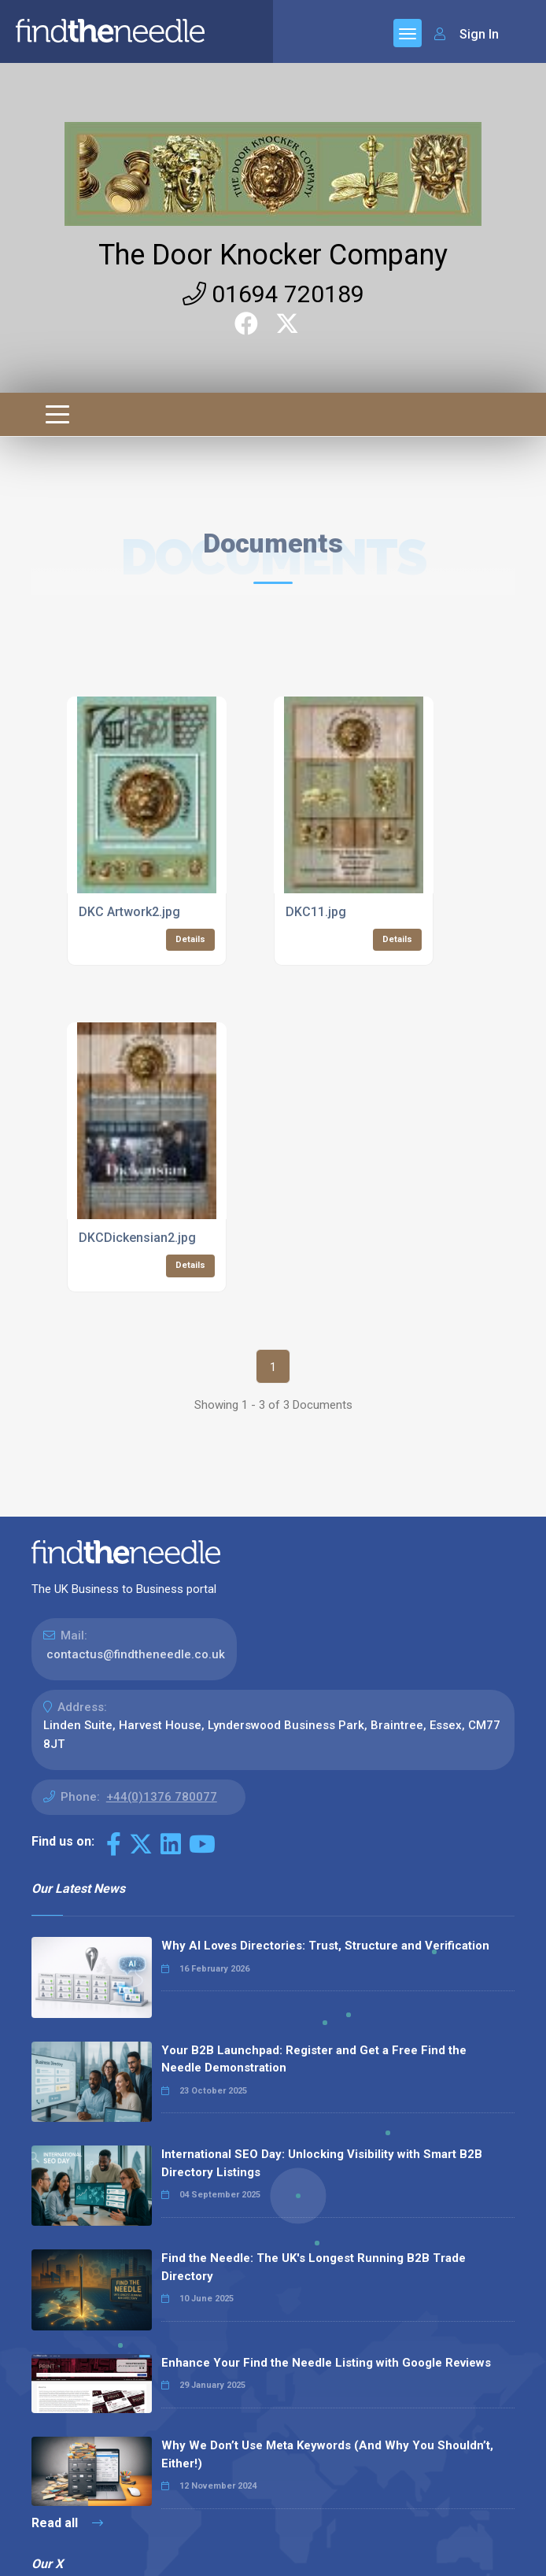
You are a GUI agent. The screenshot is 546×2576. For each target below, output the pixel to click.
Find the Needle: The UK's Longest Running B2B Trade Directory (313, 2267)
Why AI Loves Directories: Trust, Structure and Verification (325, 1945)
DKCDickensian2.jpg (137, 1237)
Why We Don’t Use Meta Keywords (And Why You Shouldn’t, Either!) (327, 2454)
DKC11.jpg (316, 911)
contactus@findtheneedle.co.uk (135, 1654)
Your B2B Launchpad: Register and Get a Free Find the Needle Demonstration (314, 2059)
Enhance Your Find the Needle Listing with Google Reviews (326, 2363)
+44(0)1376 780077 (161, 1797)
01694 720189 (273, 294)
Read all (67, 2522)
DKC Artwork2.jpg (129, 911)
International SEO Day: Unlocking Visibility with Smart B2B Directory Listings (321, 2163)
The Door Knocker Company (273, 255)
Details (190, 939)
